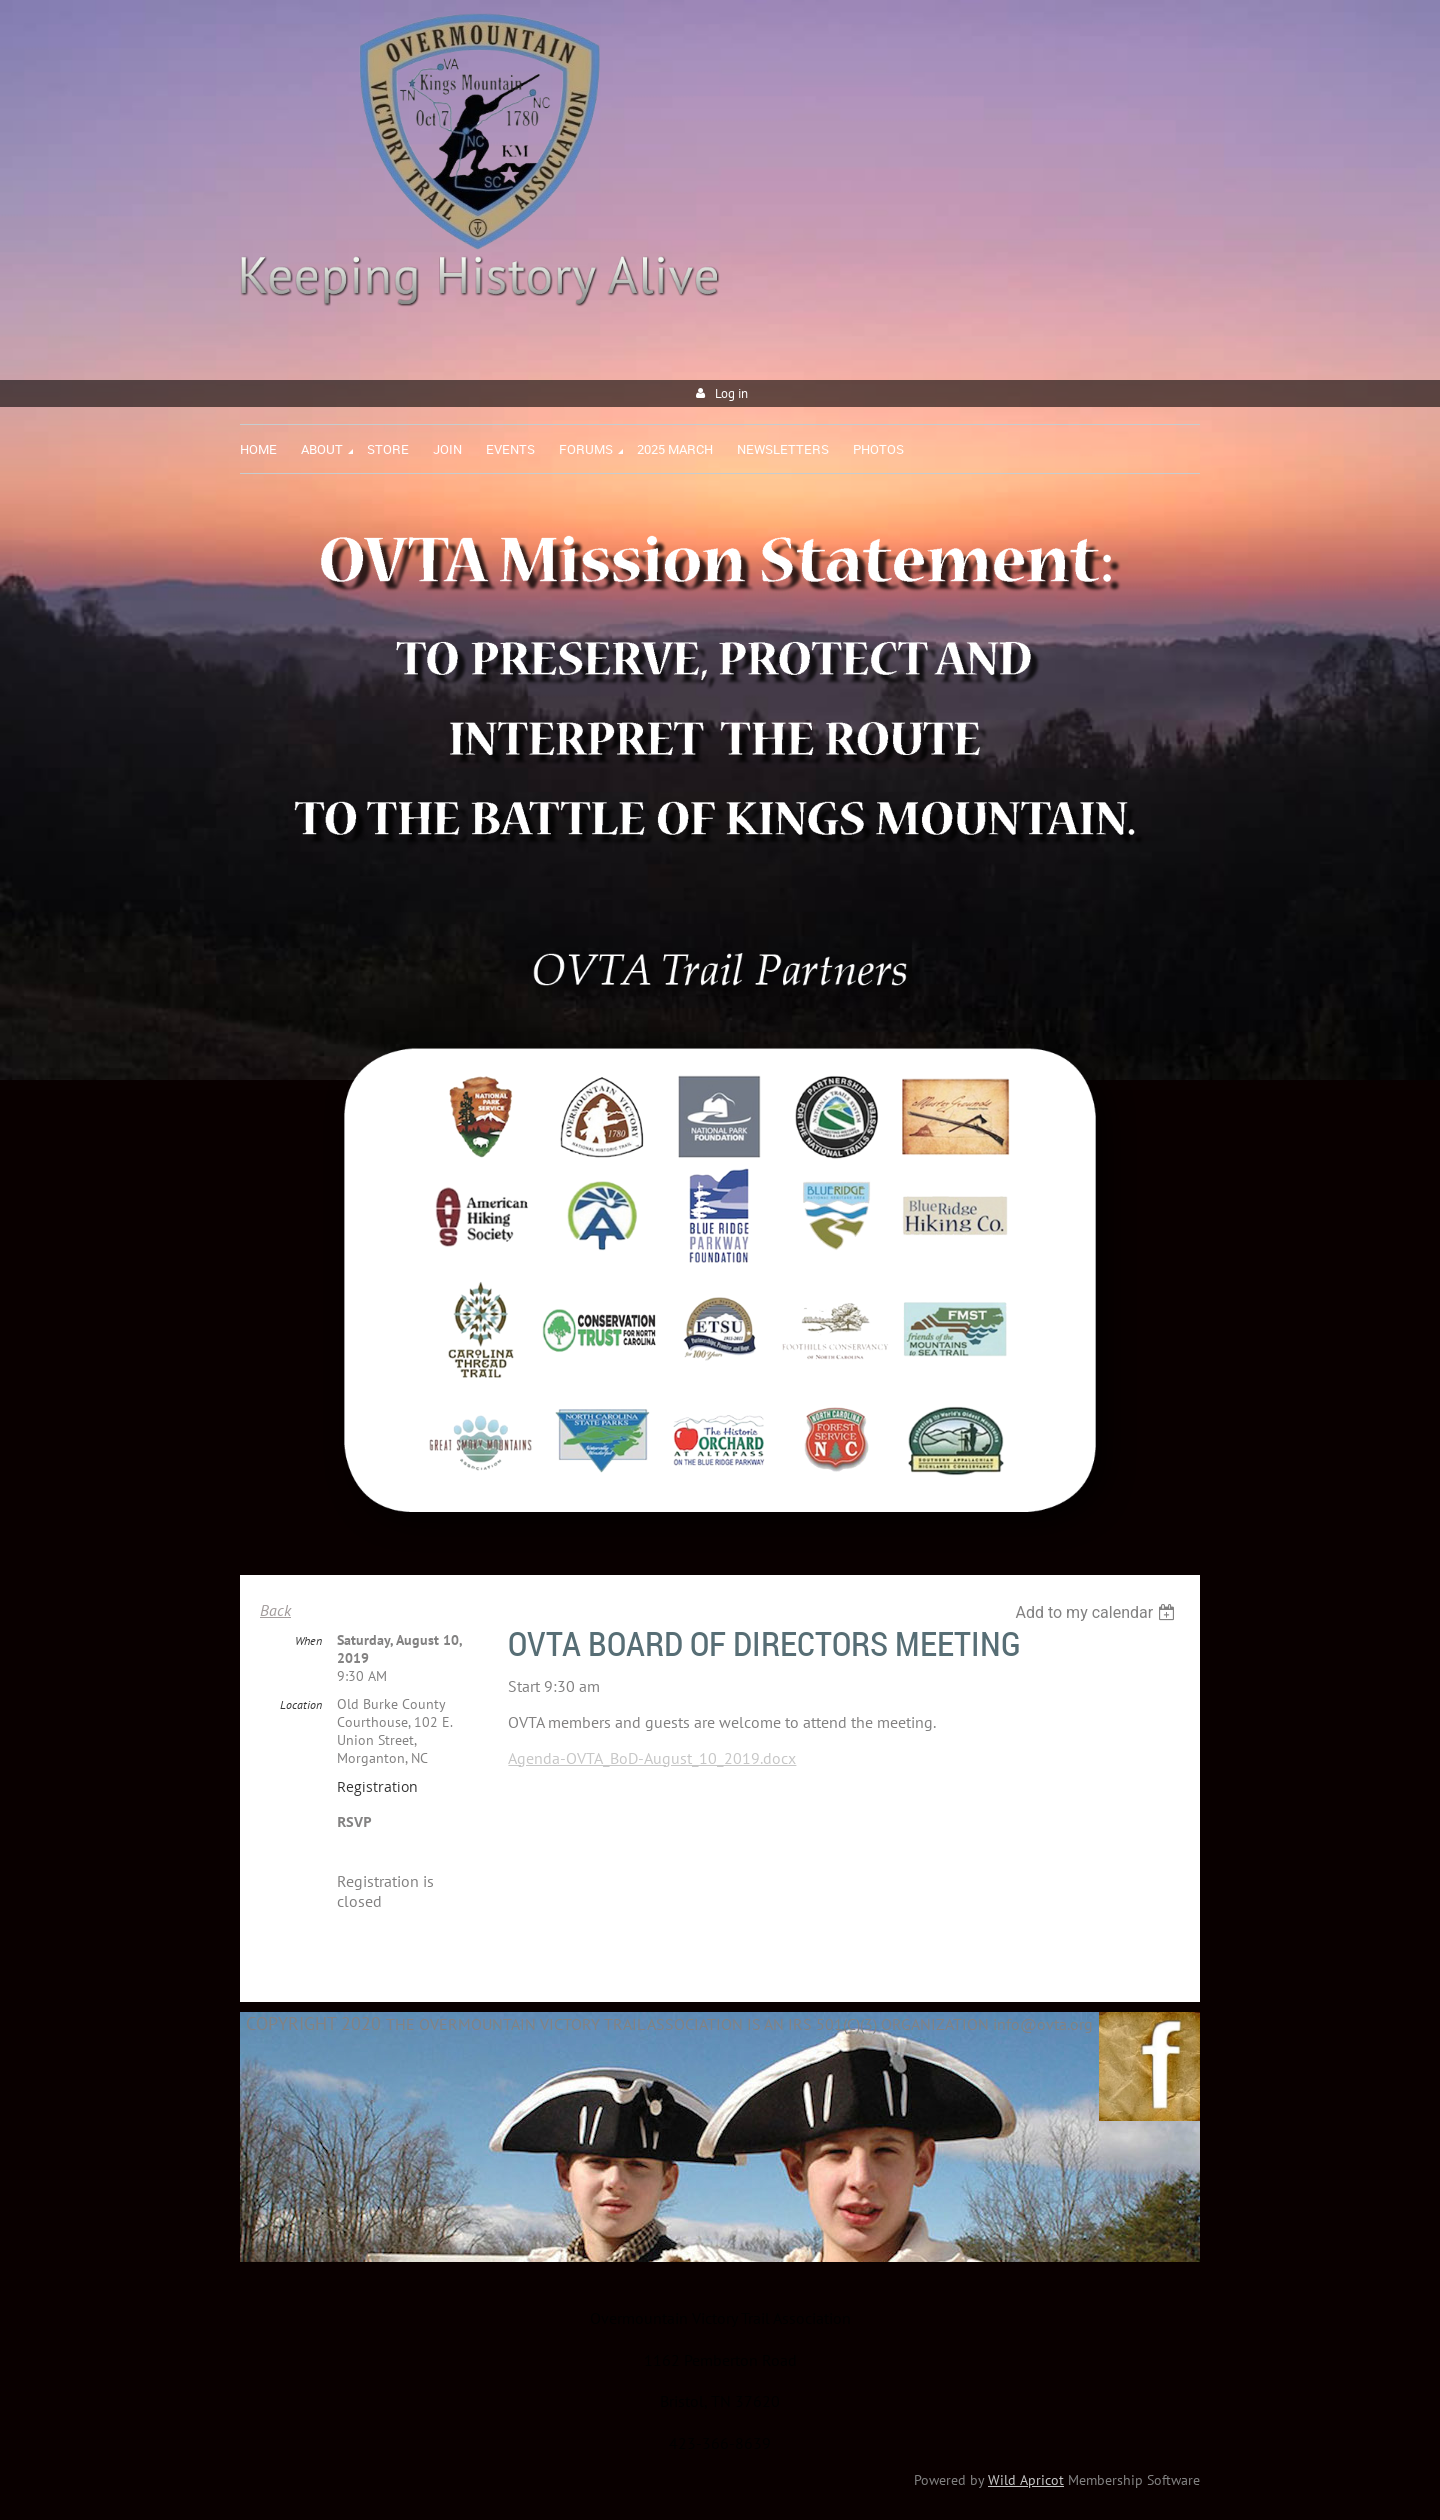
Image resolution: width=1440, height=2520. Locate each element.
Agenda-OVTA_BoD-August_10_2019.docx (652, 1758)
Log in (731, 393)
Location (301, 1704)
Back (275, 1610)
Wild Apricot (1026, 2480)
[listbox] (1097, 1612)
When (308, 1640)
